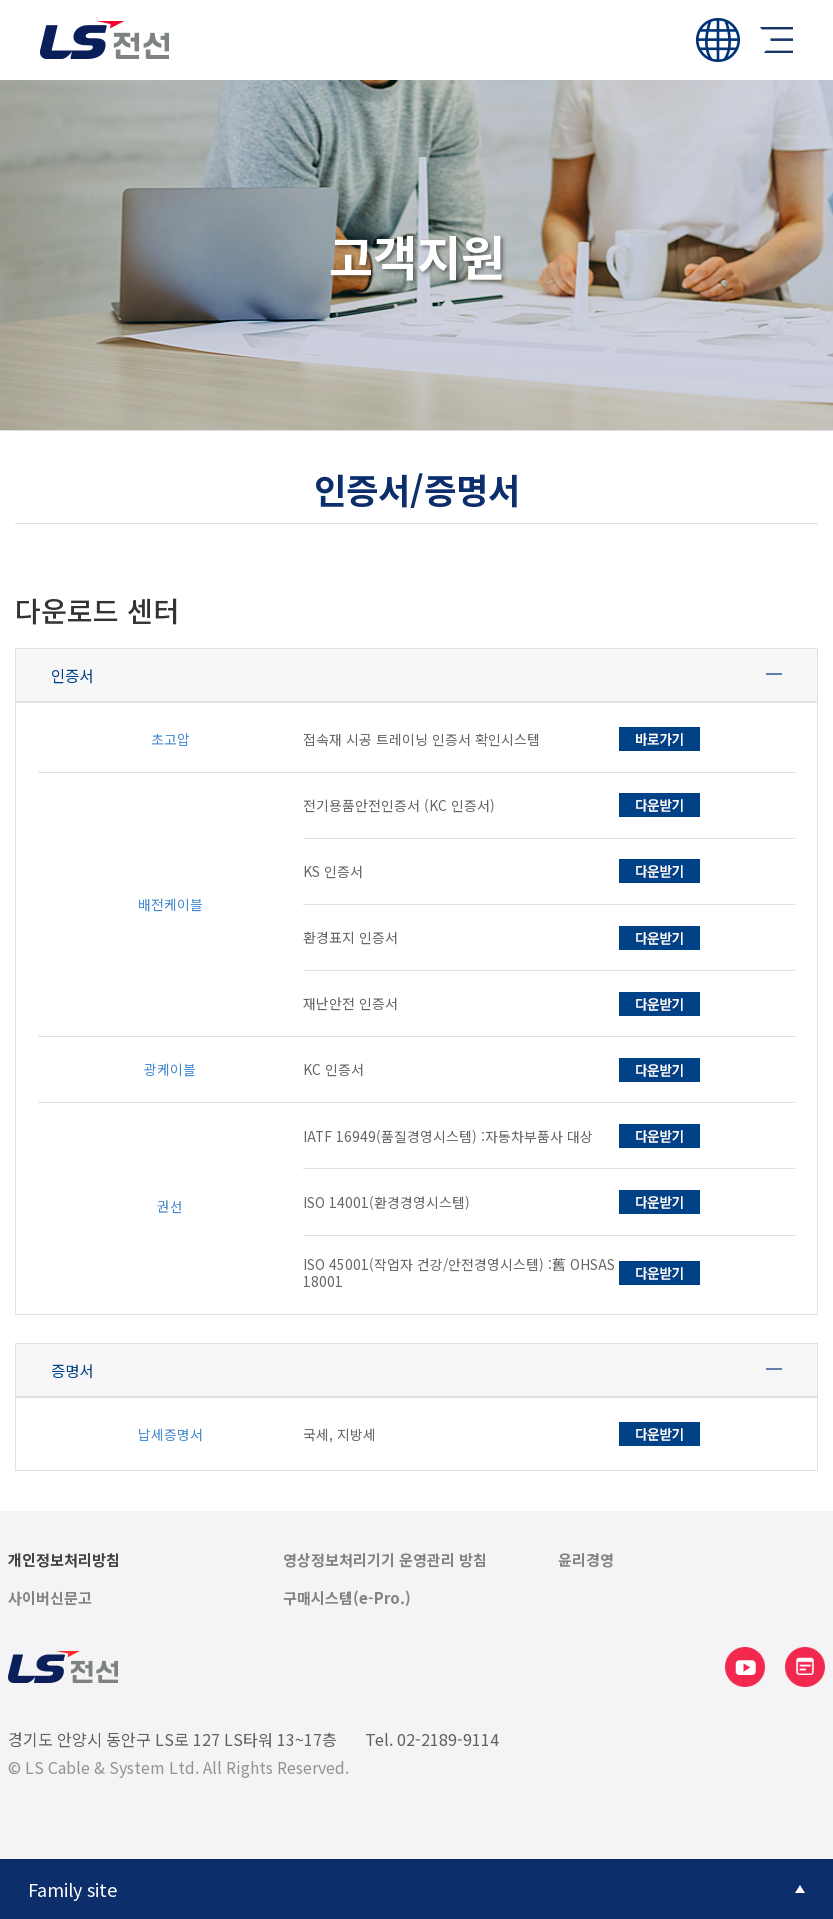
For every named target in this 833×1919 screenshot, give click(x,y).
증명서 (72, 1370)
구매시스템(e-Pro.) (347, 1598)
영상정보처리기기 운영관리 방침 (385, 1560)
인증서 (72, 675)
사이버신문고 (50, 1598)
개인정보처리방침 (64, 1560)
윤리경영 (586, 1560)
